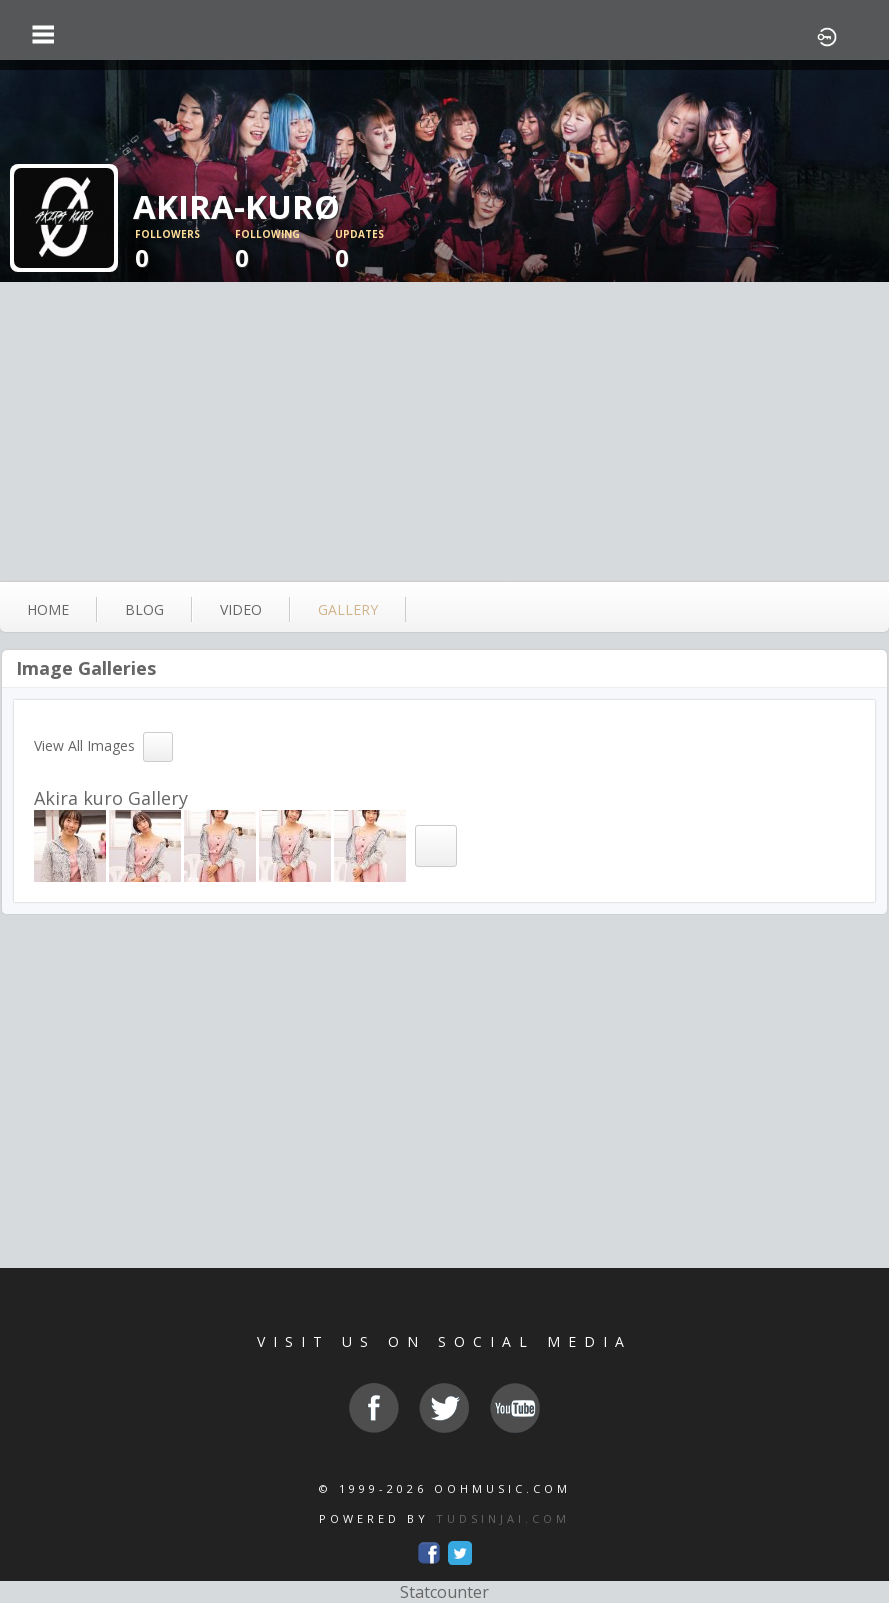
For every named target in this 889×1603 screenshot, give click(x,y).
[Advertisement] (444, 432)
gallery (348, 609)
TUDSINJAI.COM (503, 1518)
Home (48, 609)
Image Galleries (86, 668)
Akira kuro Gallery (111, 798)
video (241, 609)
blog (144, 609)
